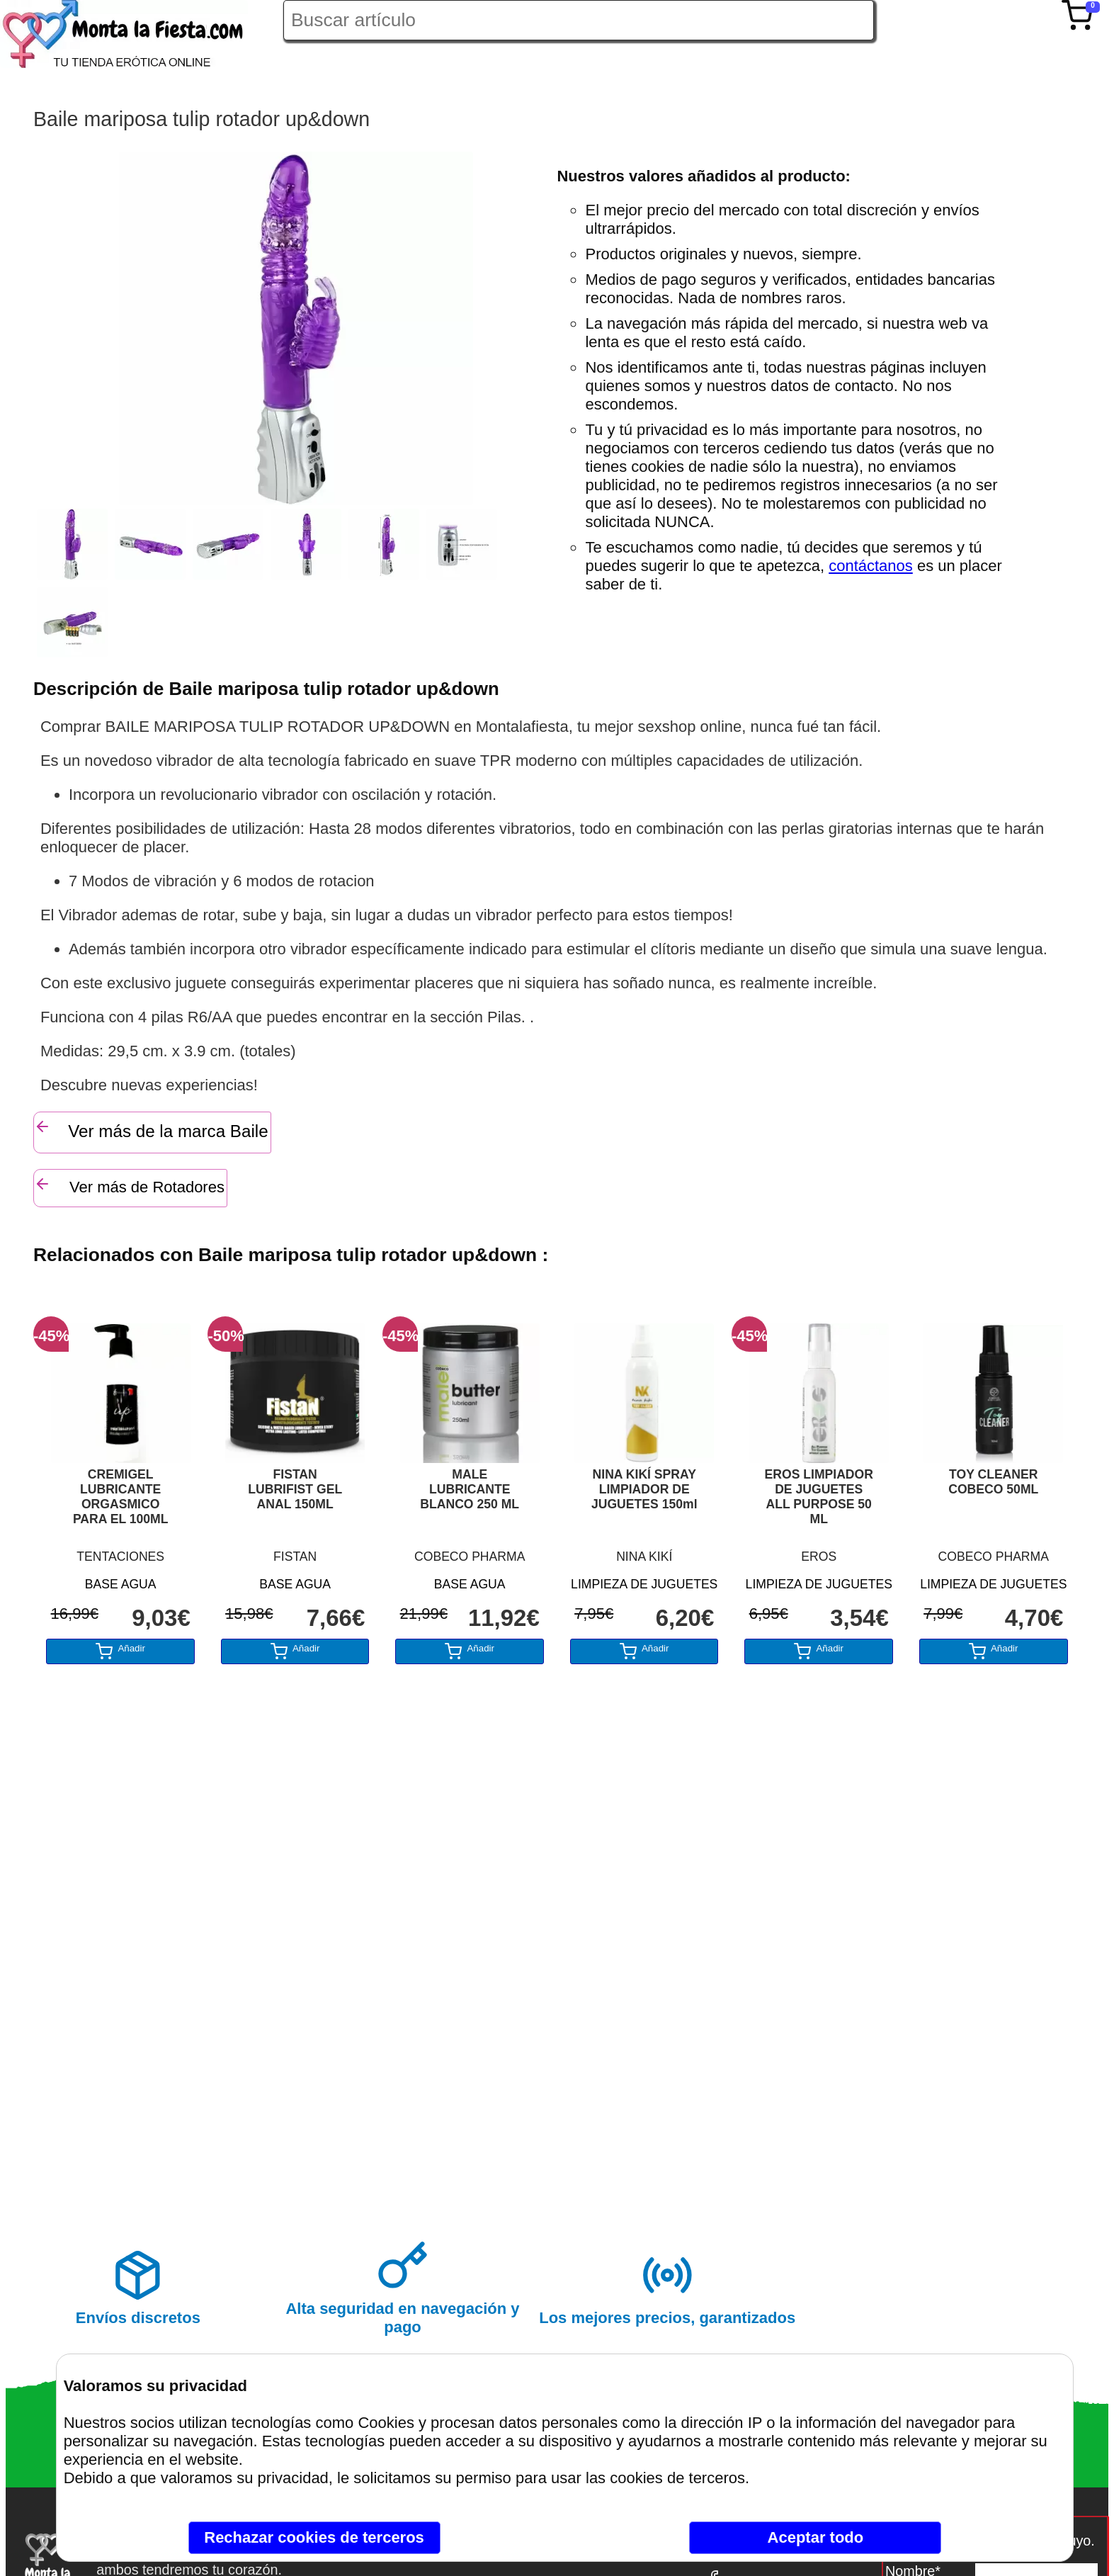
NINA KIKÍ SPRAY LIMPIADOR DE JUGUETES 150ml (644, 1489)
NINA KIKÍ (644, 1556)
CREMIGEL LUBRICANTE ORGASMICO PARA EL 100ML (121, 1496)
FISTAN (295, 1556)
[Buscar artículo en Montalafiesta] (578, 20)
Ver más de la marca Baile (151, 1129)
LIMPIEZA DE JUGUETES (644, 1584)
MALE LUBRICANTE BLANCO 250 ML (469, 1489)
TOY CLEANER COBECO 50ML (993, 1481)
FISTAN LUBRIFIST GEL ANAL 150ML (295, 1489)
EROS (818, 1556)
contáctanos (871, 566)
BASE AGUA (121, 1584)
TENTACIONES (120, 1556)
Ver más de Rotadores (129, 1185)
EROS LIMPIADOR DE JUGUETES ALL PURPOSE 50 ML (819, 1496)
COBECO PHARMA (469, 1556)
